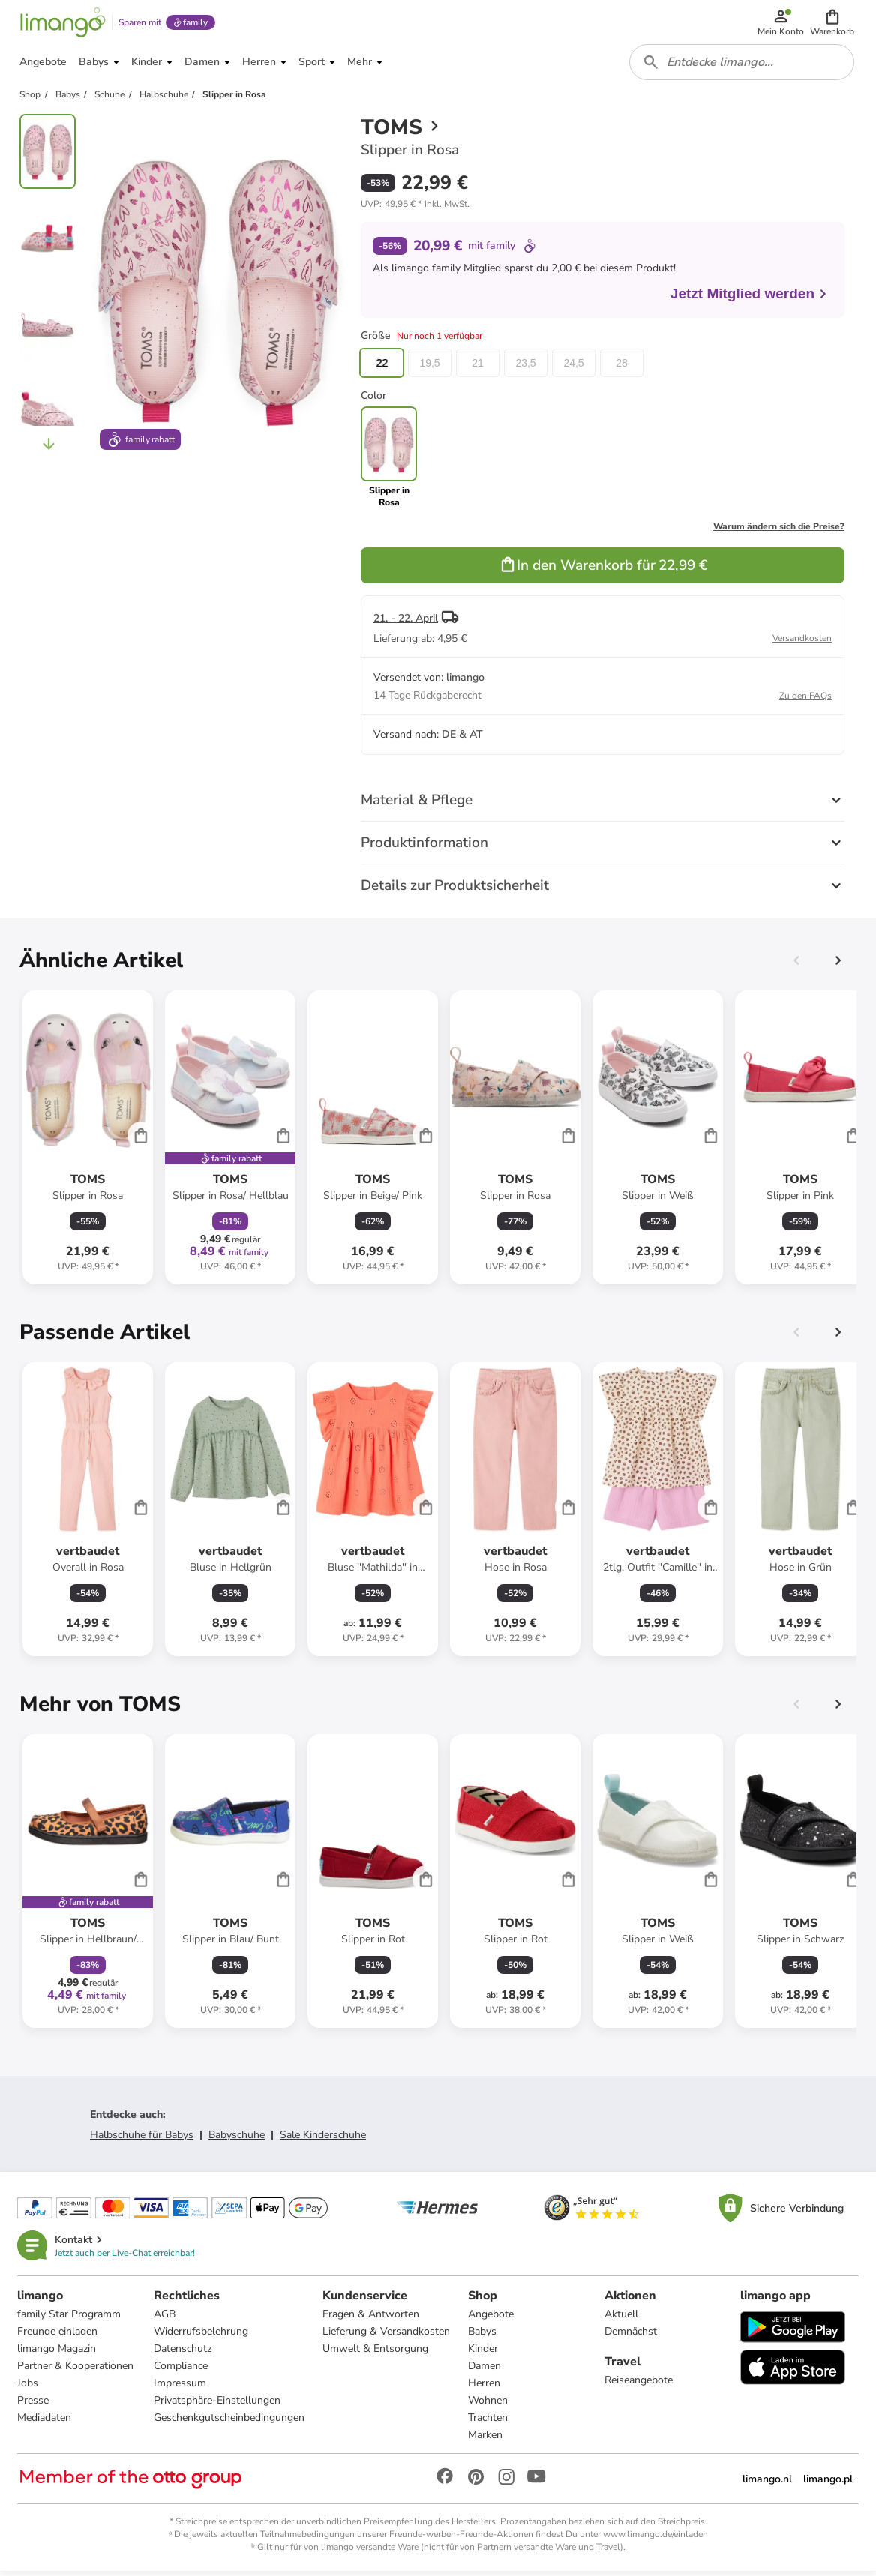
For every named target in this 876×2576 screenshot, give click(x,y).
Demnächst (630, 2336)
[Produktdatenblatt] (87, 1142)
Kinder (483, 2354)
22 (382, 367)
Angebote (491, 2319)
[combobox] (742, 66)
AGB (165, 2319)
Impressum (180, 2388)
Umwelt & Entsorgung (375, 2354)
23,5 (525, 367)
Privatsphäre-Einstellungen (217, 2405)
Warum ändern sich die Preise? (778, 531)
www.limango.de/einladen (655, 2539)
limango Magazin (57, 2354)
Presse (34, 2405)
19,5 (429, 367)
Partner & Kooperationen (76, 2371)
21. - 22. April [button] (406, 623)
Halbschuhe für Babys (142, 2139)
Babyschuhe (236, 2139)
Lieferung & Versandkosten (386, 2336)
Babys (482, 2336)
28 (622, 367)
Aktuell (621, 2319)
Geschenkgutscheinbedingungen (229, 2423)
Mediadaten (45, 2423)
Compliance (181, 2371)
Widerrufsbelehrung (201, 2336)
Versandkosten (802, 642)
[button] (833, 24)
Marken (485, 2440)
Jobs (28, 2388)
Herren (484, 2388)
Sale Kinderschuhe (323, 2139)
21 (478, 367)
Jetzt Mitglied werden (749, 298)
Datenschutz (183, 2354)
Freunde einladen (58, 2336)
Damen (484, 2371)
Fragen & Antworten (370, 2319)
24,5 (573, 367)
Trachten (488, 2423)
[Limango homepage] (62, 24)
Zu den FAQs (805, 700)
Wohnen (488, 2405)
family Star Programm (70, 2319)
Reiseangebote (638, 2385)
